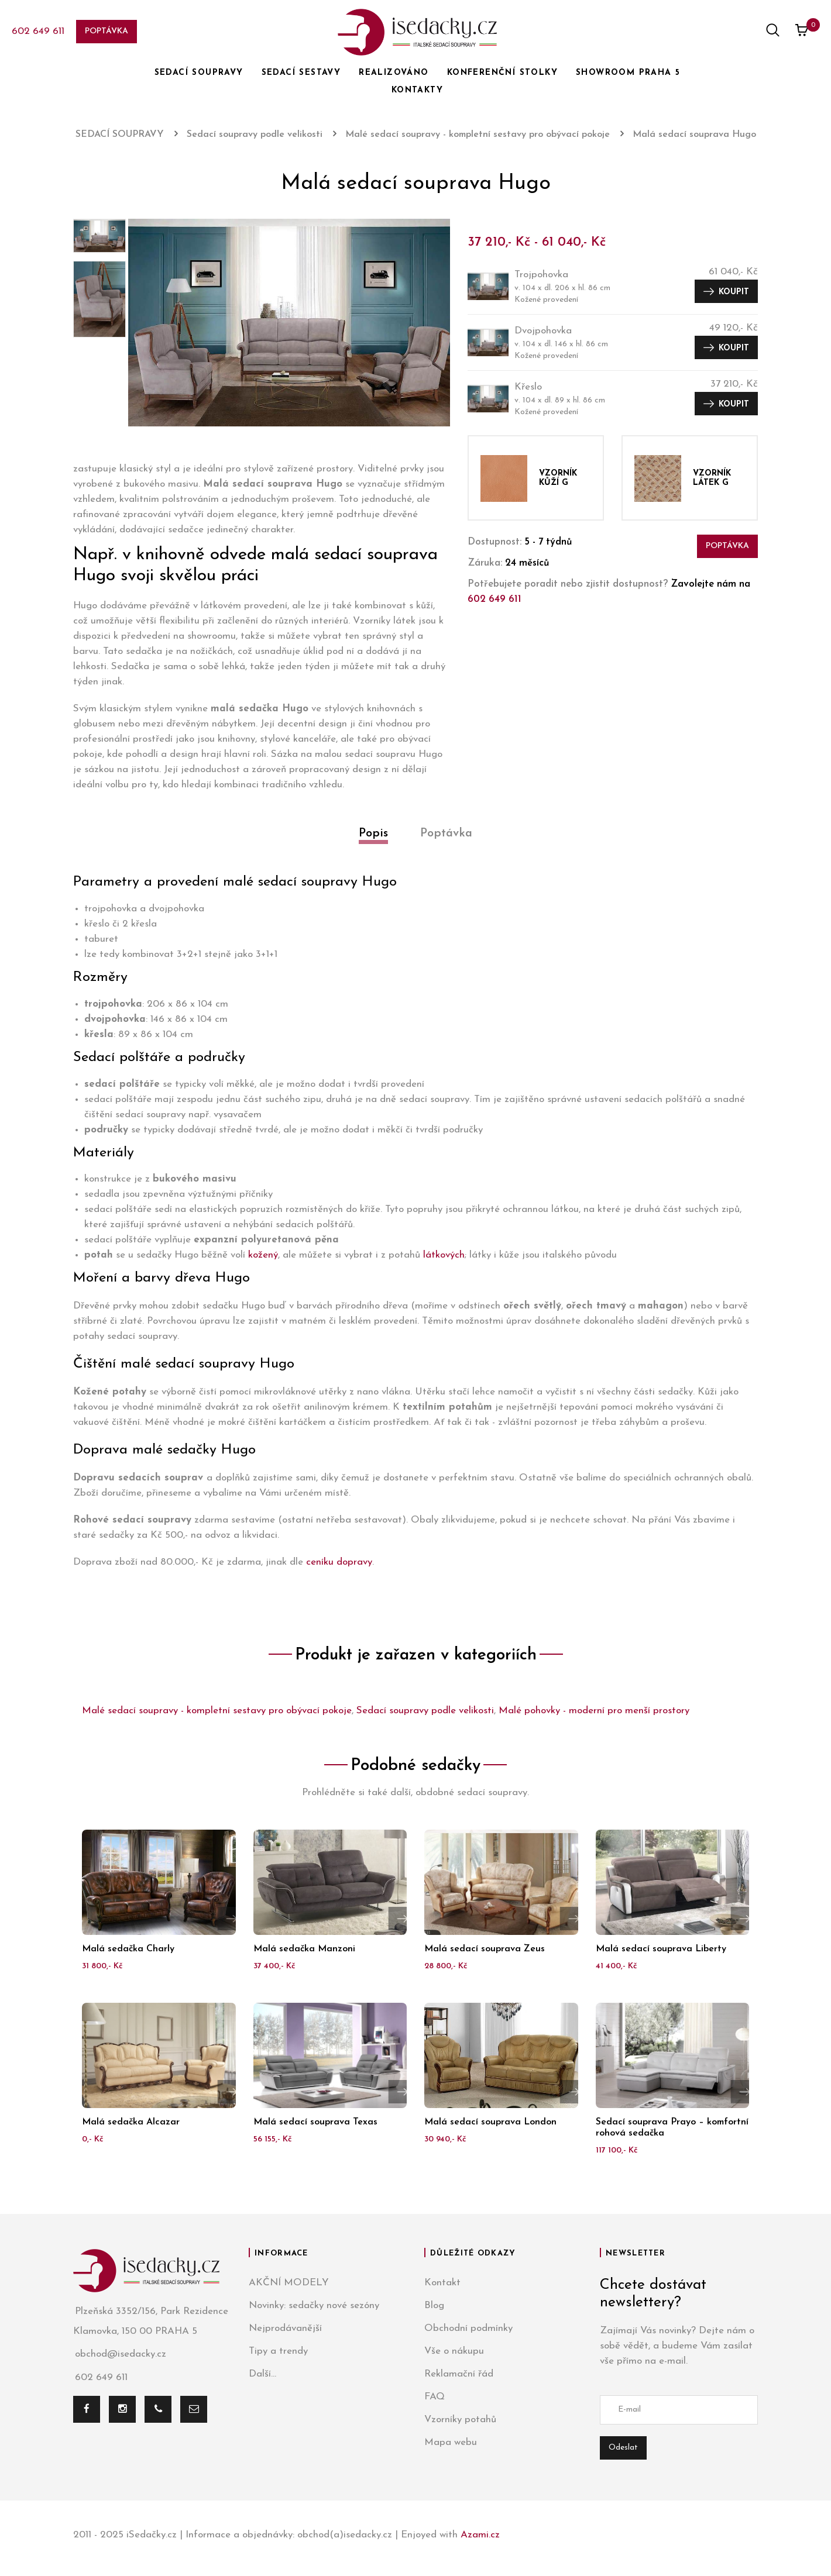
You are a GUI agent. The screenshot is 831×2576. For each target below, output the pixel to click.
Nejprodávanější (285, 2328)
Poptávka (106, 31)
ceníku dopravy (339, 1562)
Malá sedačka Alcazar (131, 2122)
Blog (434, 2305)
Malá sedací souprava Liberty (661, 1949)
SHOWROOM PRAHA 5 (628, 72)
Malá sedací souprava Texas (315, 2122)
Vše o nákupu (454, 2351)
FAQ (434, 2397)
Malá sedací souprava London (490, 2122)
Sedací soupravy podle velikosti (425, 1711)
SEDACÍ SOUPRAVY (198, 72)
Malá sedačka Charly (128, 1949)
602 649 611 (38, 31)
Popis (373, 833)
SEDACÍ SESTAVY (301, 72)
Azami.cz (480, 2535)
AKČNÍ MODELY (289, 2283)
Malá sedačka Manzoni (304, 1949)
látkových (444, 1255)
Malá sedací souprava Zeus (484, 1949)
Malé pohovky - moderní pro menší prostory (594, 1711)
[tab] (373, 846)
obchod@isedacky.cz (119, 2354)
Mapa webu (450, 2442)
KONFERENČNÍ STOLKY (502, 72)
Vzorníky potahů (460, 2420)
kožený (263, 1255)
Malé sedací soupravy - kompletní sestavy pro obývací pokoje (217, 1711)
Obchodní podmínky (468, 2328)
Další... (262, 2374)
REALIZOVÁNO (393, 72)
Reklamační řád (458, 2374)
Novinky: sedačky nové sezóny (314, 2305)
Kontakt (442, 2283)
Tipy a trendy (278, 2351)
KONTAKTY (417, 90)
